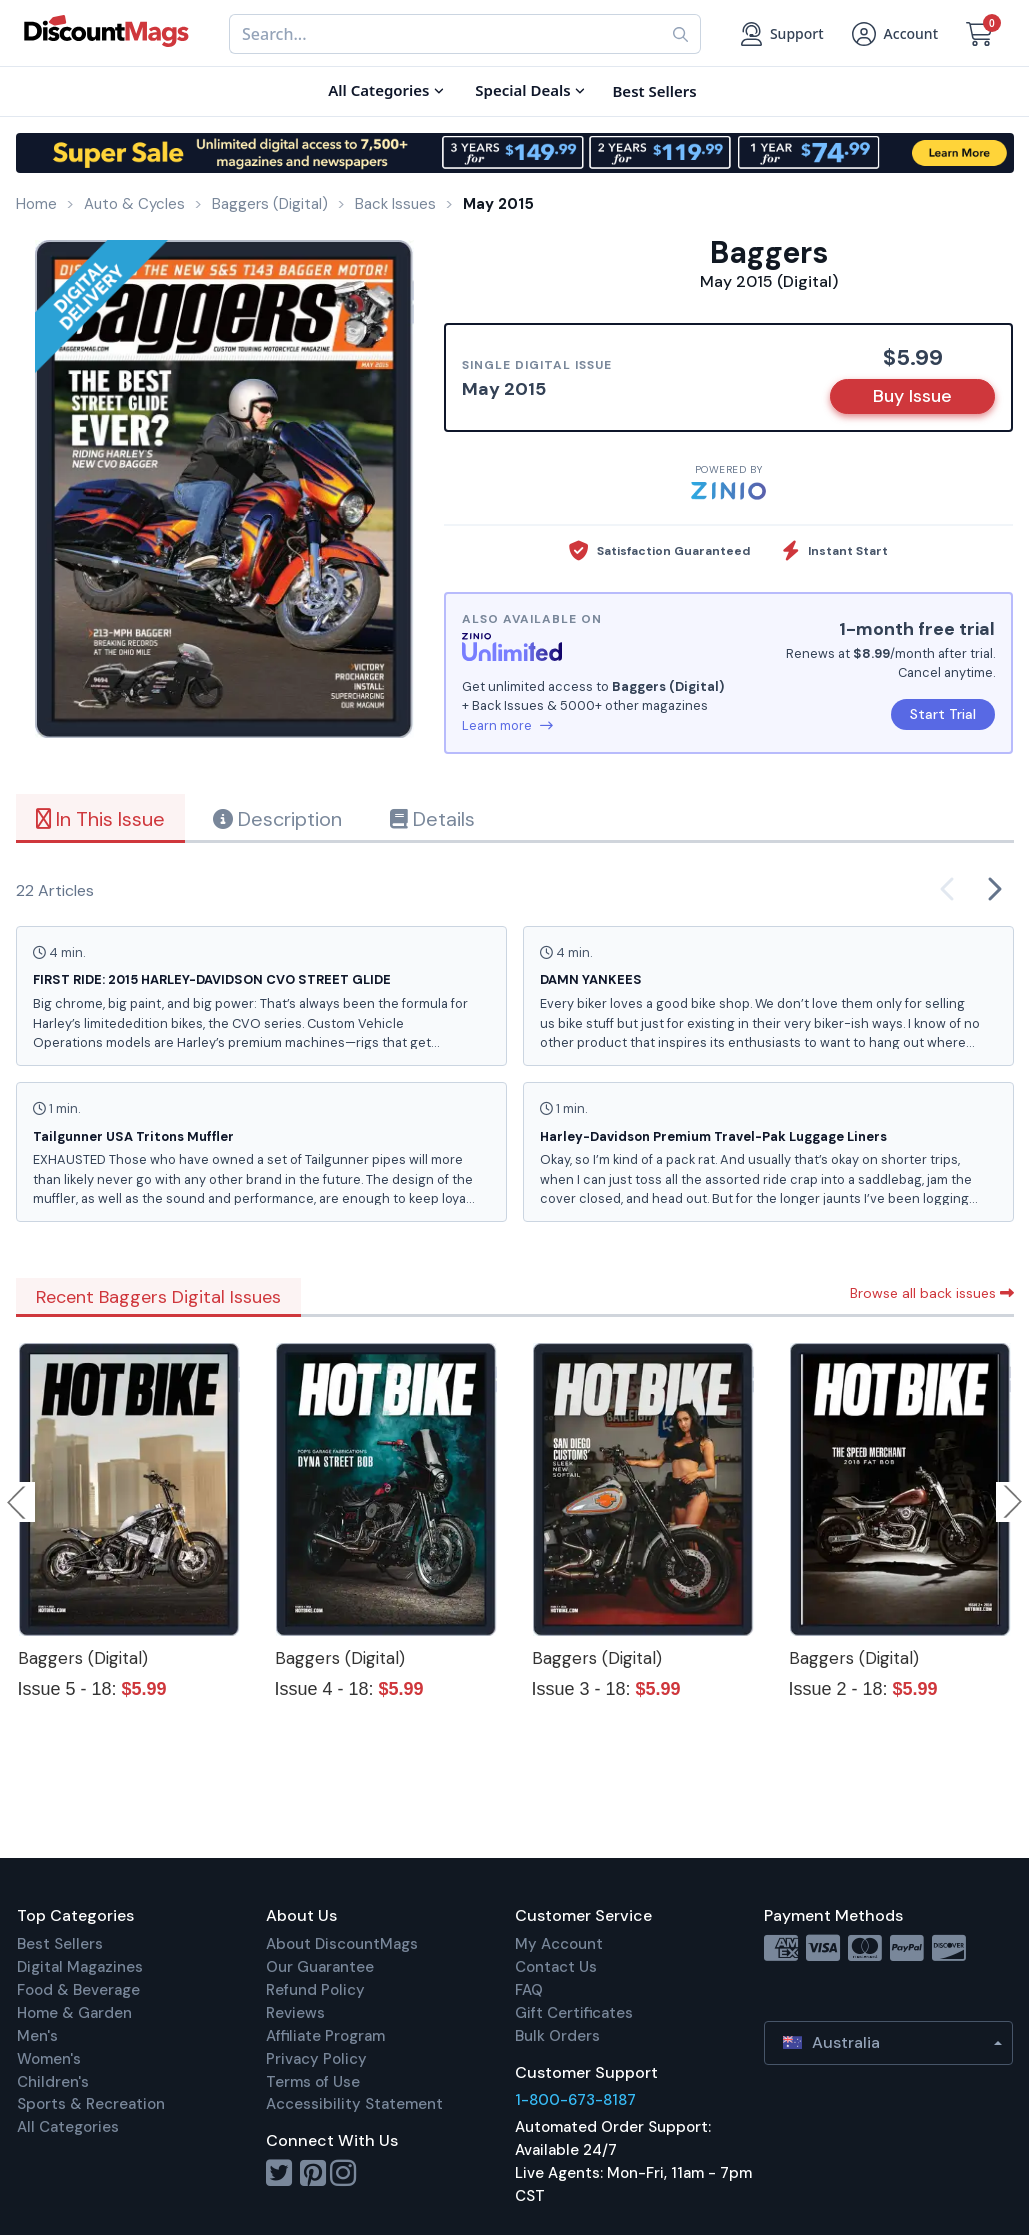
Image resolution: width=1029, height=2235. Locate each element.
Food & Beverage (78, 1990)
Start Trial (943, 714)
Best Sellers (60, 1944)
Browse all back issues (932, 1293)
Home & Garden (74, 2013)
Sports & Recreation (91, 2104)
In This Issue (100, 819)
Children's (53, 2082)
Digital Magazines (80, 1967)
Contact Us (556, 1967)
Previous (18, 1502)
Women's (49, 2059)
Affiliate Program (325, 2036)
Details (432, 819)
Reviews (295, 2013)
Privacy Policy (316, 2059)
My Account (559, 1944)
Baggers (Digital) (83, 1658)
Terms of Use (313, 2082)
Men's (37, 2036)
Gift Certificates (574, 2013)
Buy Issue (912, 396)
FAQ (529, 1990)
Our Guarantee (320, 1967)
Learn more (507, 725)
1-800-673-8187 (575, 2100)
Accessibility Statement (354, 2104)
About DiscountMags (342, 1944)
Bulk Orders (557, 2036)
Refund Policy (315, 1990)
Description (277, 819)
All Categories (68, 2127)
